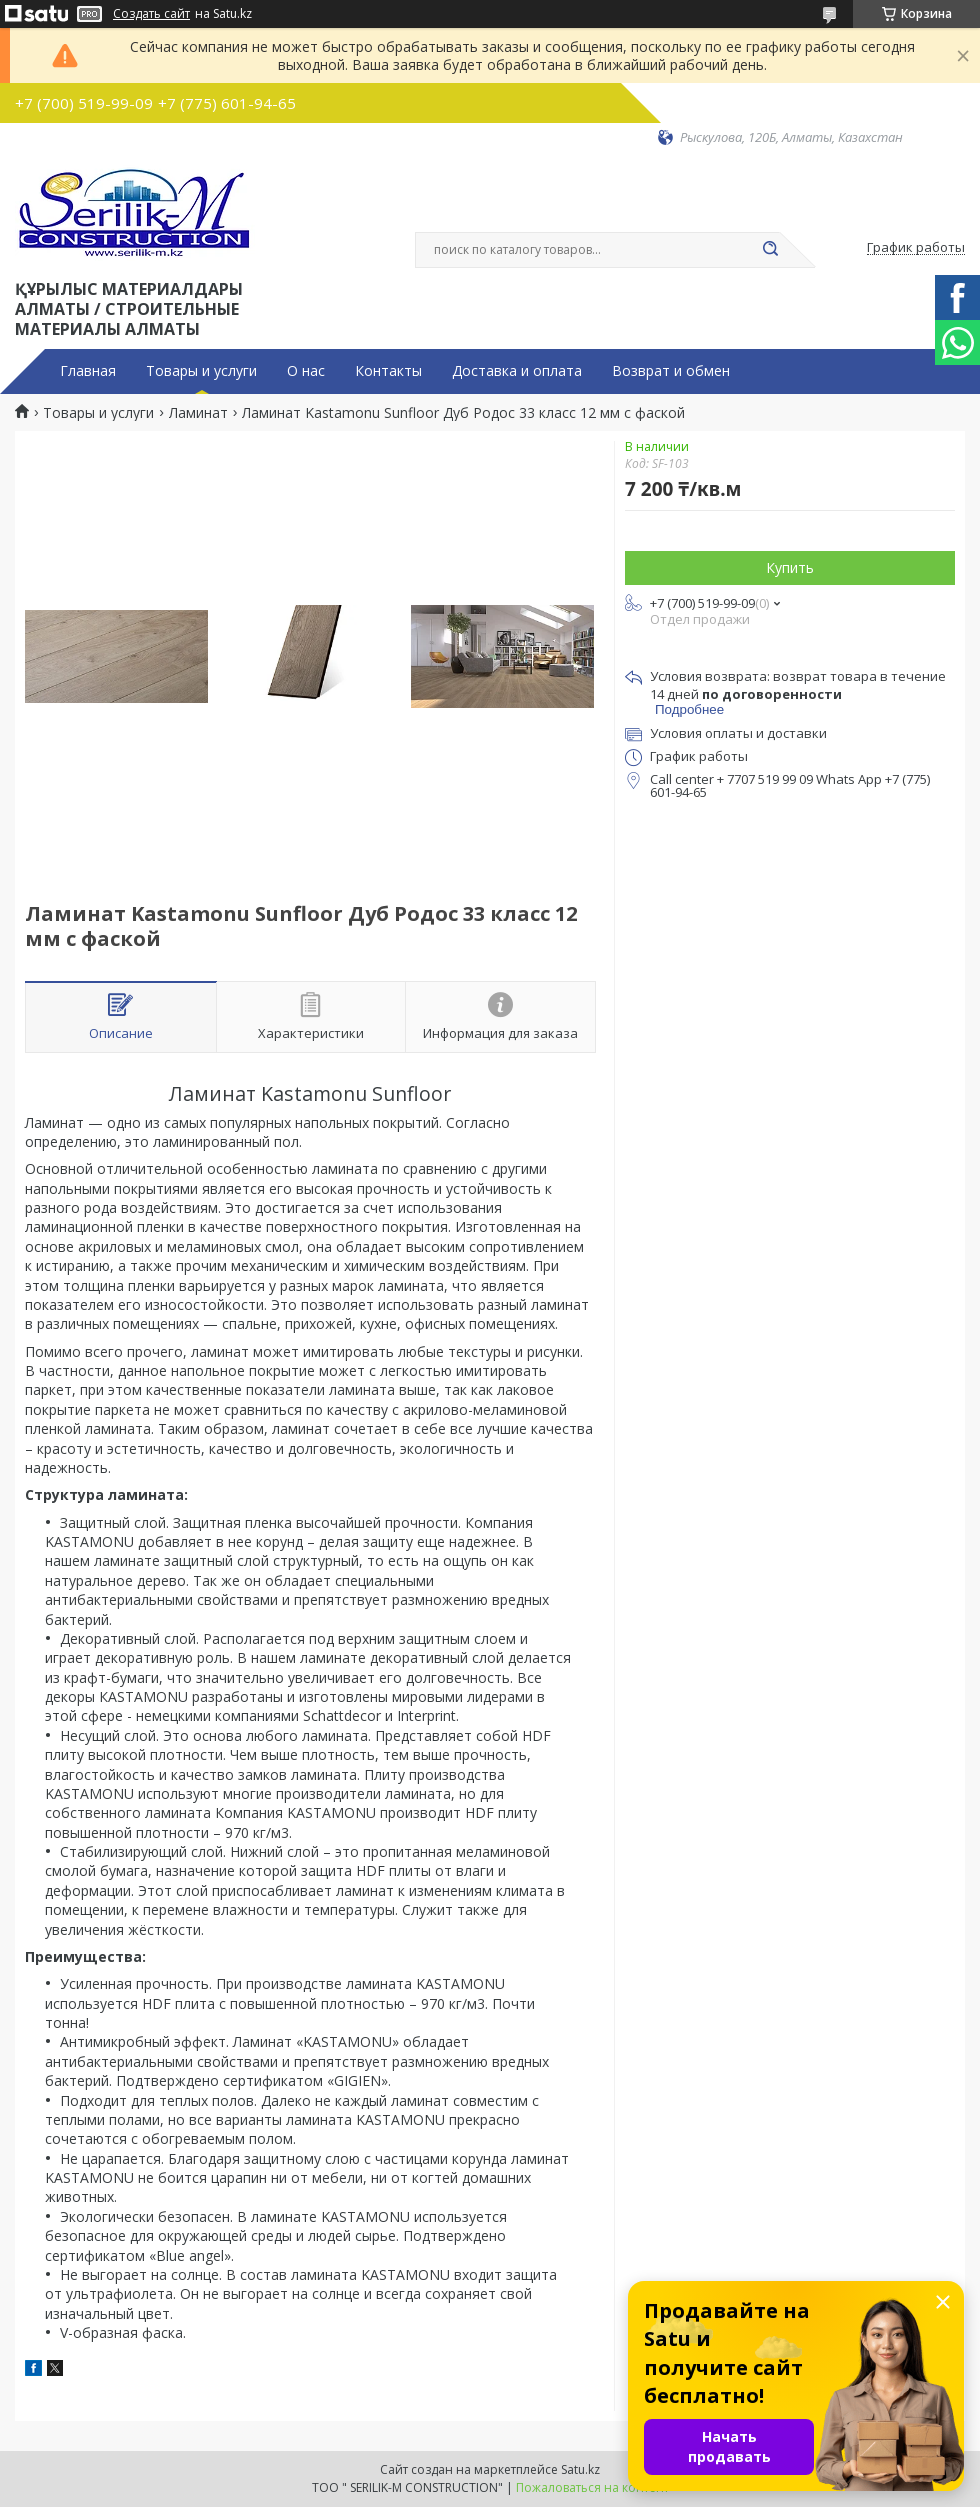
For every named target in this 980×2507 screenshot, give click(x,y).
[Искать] (770, 250)
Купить (790, 567)
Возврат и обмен (671, 371)
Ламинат (198, 413)
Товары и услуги (201, 371)
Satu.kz (580, 2469)
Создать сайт (151, 14)
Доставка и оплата (517, 371)
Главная (88, 371)
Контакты (388, 371)
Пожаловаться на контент (592, 2487)
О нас (306, 371)
